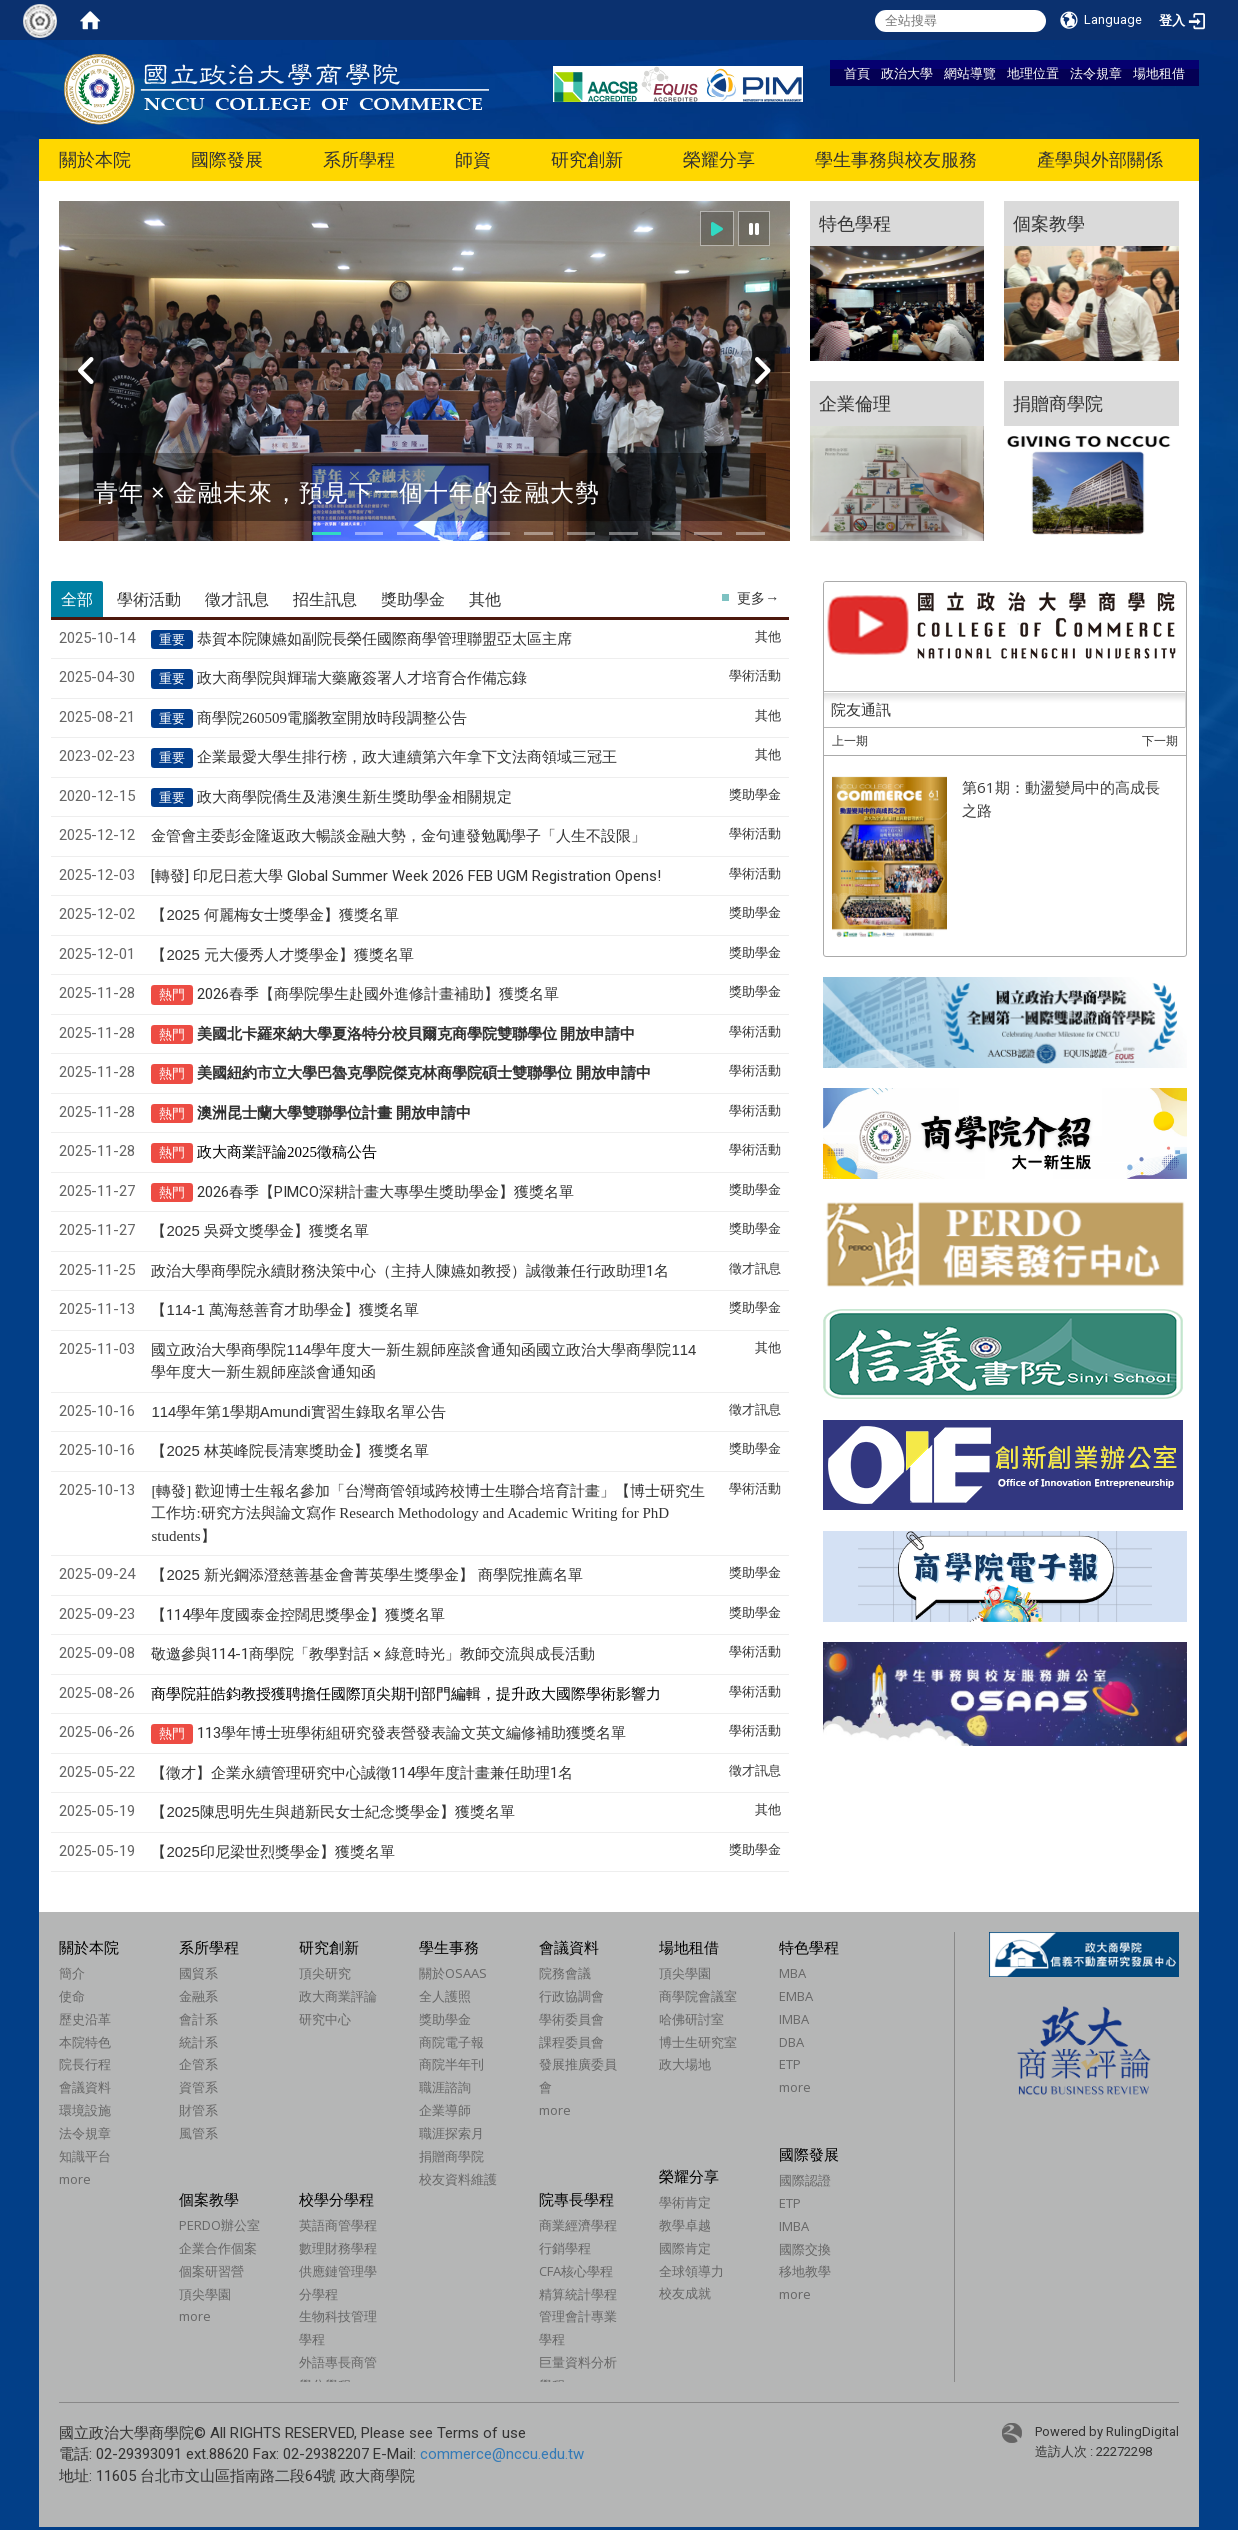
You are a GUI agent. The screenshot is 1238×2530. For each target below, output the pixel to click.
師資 (473, 159)
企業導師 (445, 2110)
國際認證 (805, 2180)
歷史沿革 (85, 2019)
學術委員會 (571, 2019)
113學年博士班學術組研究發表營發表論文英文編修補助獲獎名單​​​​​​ (411, 1733)
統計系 (198, 2042)
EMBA (796, 1996)
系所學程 (359, 159)
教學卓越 (685, 2225)
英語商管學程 (338, 2225)
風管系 (198, 2133)
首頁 (857, 73)
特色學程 (809, 1947)
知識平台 (85, 2156)
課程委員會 (571, 2042)
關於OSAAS (453, 1973)
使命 (72, 1996)
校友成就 (685, 2293)
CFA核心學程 (576, 2271)
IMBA (794, 2019)
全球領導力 (691, 2271)
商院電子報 (451, 2042)
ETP (790, 2064)
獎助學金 (445, 2019)
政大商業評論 (338, 1996)
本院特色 (85, 2042)
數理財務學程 (338, 2248)
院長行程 (85, 2064)
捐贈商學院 (451, 2156)
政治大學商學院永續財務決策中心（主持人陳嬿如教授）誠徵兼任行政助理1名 (410, 1271)
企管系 (198, 2064)
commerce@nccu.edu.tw (502, 2454)
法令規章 (1096, 73)
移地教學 (805, 2271)
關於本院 (95, 159)
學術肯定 (685, 2202)
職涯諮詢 (445, 2087)
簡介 (72, 1973)
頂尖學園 (685, 1973)
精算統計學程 (578, 2294)
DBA (791, 2042)
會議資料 (85, 2087)
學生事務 (449, 1947)
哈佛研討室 (691, 2019)
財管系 (198, 2110)
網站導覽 (970, 73)
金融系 (198, 1996)
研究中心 (325, 2019)
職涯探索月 (451, 2133)
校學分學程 (336, 2199)
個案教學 (209, 2199)
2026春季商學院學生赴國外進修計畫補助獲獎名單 (378, 994)
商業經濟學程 (578, 2225)
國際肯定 (685, 2248)
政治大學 (907, 73)
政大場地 (685, 2064)
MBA (792, 1973)
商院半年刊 (451, 2064)
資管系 (198, 2087)
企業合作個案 (218, 2248)
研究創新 (587, 159)
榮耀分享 (719, 159)
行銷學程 (565, 2248)
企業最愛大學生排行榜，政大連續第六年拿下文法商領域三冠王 (407, 757)
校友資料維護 (458, 2179)
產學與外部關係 (1100, 159)
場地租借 (1159, 73)
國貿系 (198, 1973)
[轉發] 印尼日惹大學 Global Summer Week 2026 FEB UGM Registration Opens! (406, 876)
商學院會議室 (698, 1996)
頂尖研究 (325, 1973)
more (75, 2179)
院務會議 (565, 1973)
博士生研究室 (698, 2042)
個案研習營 (211, 2271)
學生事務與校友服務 (896, 159)
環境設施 (85, 2110)
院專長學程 (576, 2199)
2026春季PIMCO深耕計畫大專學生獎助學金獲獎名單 (385, 1192)
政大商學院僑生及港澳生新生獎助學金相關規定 (354, 797)
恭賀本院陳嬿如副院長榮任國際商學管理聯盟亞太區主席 (384, 639)
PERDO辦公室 (219, 2225)
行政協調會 (571, 1996)
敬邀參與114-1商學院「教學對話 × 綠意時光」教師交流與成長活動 (373, 1654)
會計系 (198, 2019)
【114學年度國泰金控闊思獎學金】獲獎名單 (298, 1615)
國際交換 (805, 2249)
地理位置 (1033, 73)
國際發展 (227, 159)
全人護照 (445, 1996)
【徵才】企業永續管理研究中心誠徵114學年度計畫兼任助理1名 (362, 1773)
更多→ (758, 598)
